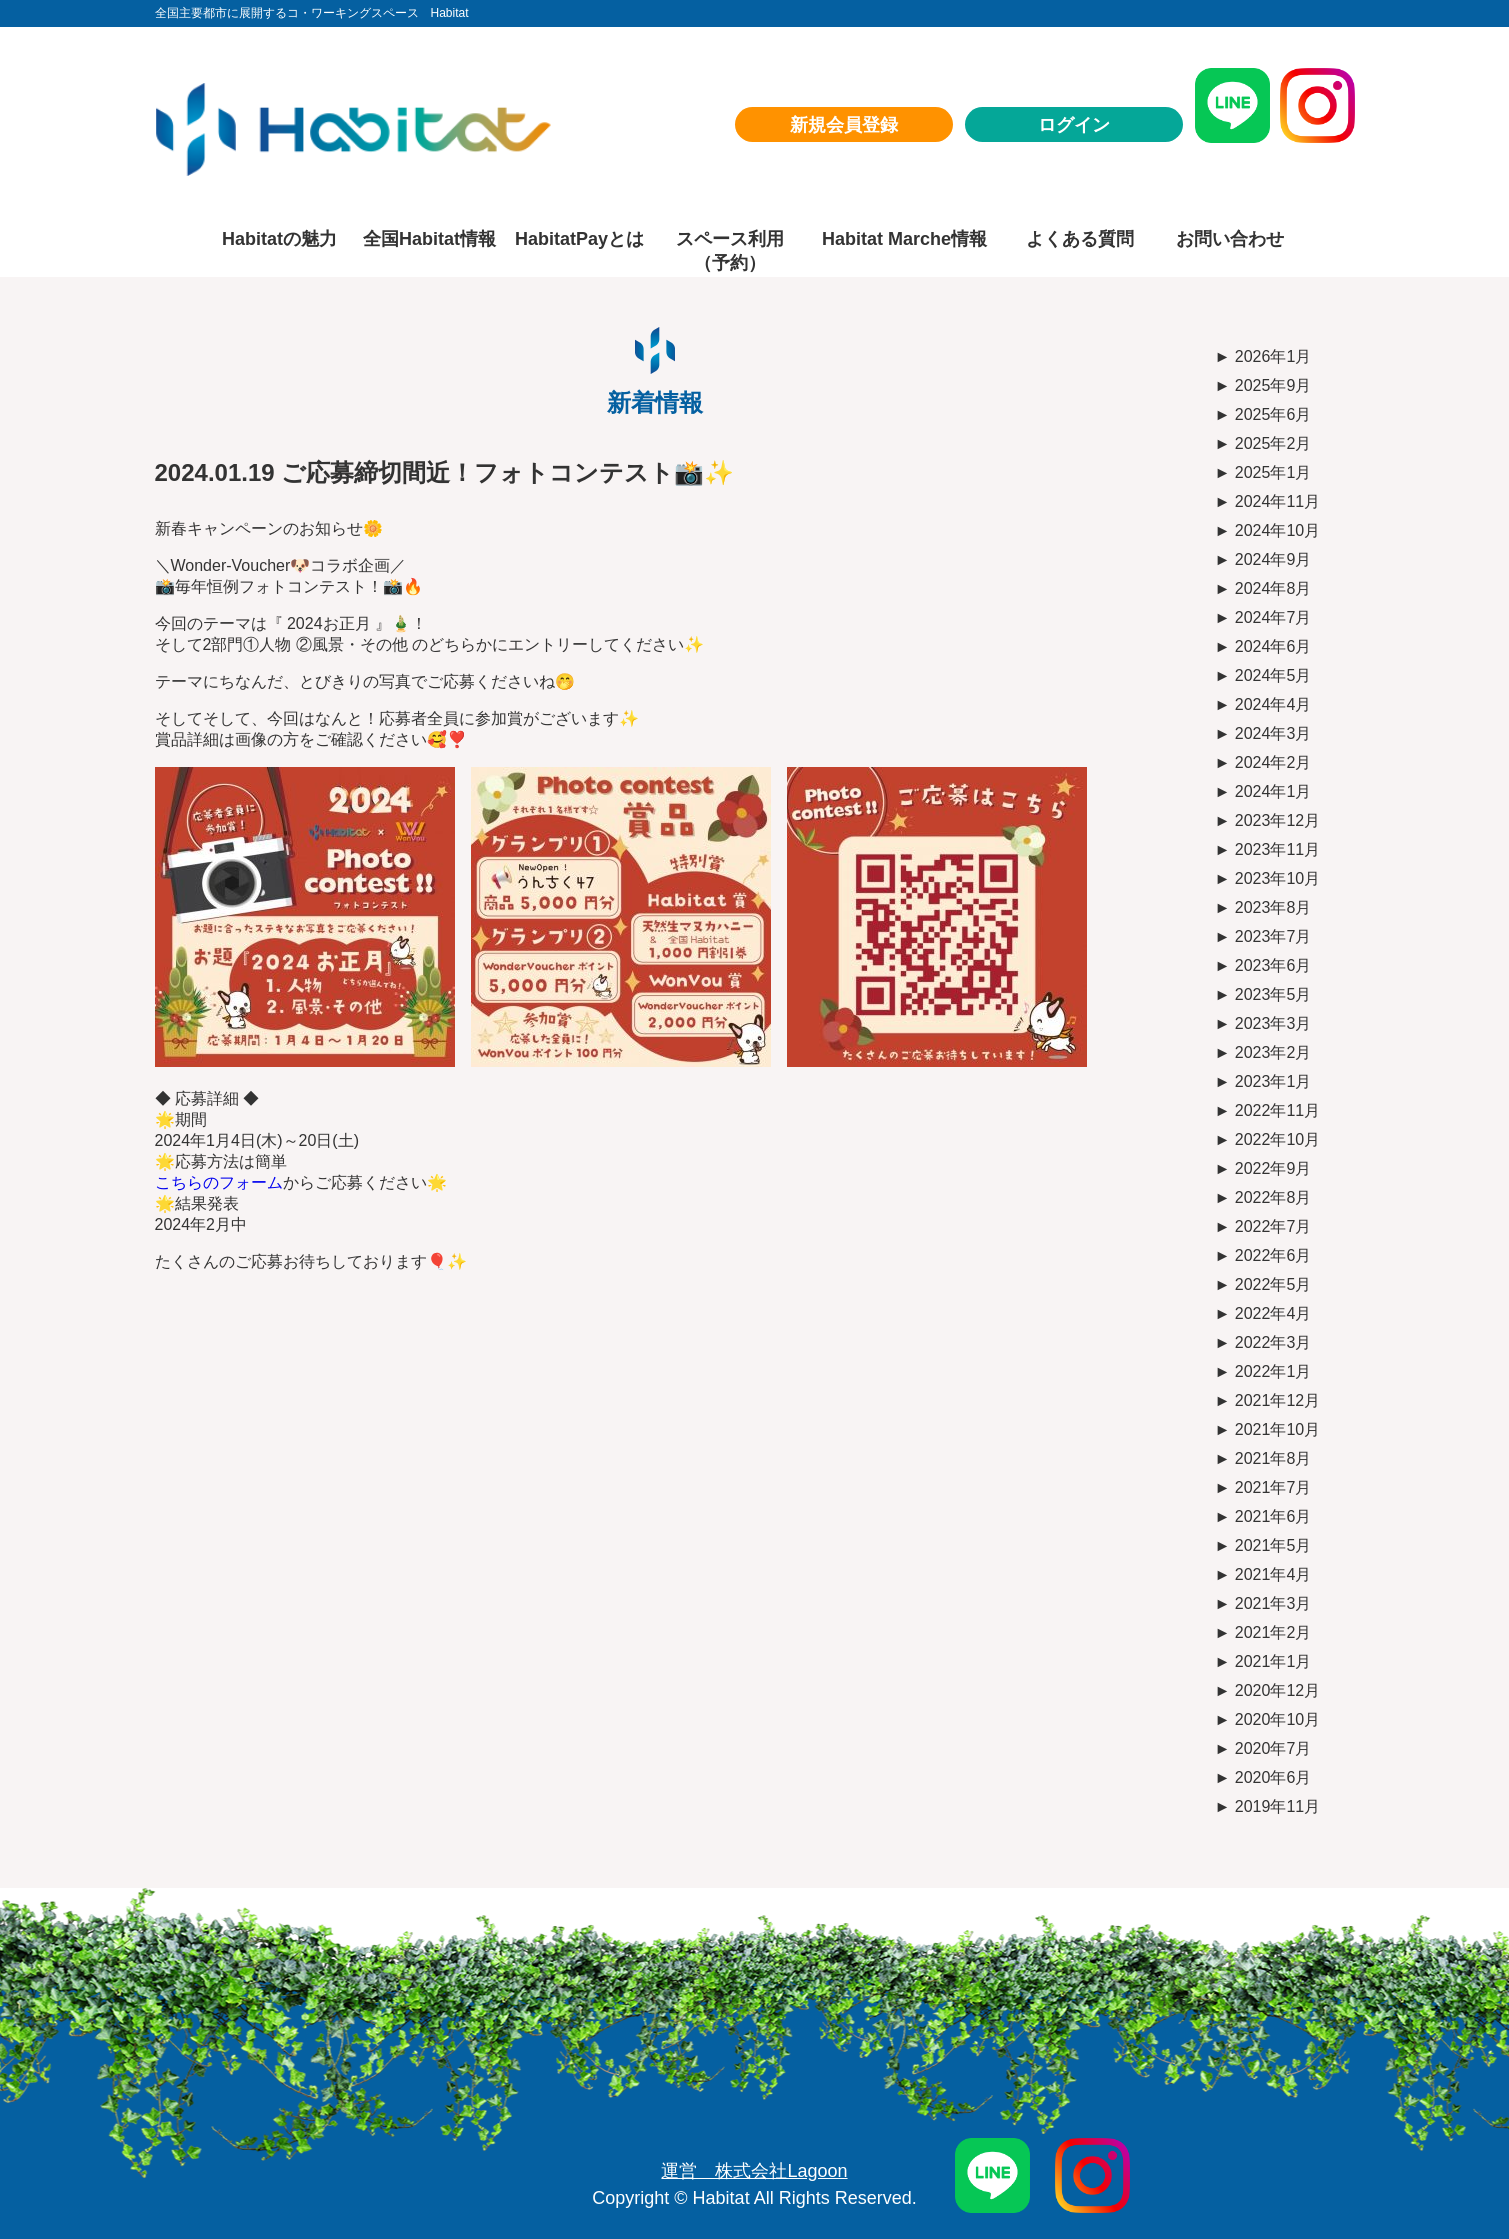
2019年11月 (1277, 1806)
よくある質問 (1080, 239)
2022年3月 (1273, 1342)
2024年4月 (1273, 704)
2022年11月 (1277, 1110)
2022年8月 (1273, 1197)
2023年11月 (1277, 849)
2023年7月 (1273, 936)
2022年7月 (1273, 1226)
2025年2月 (1273, 443)
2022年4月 (1273, 1313)
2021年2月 (1273, 1632)
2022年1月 (1273, 1371)
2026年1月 (1273, 356)
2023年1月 (1273, 1081)
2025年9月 (1273, 385)
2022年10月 (1277, 1139)
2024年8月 (1273, 588)
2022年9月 (1273, 1168)
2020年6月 (1273, 1777)
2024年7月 (1273, 617)
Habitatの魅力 (279, 239)
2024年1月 (1273, 791)
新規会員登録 (844, 125)
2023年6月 (1273, 965)
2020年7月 (1273, 1748)
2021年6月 (1273, 1516)
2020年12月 (1277, 1690)
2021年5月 (1273, 1545)
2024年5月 (1273, 675)
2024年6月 (1273, 646)
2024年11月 (1277, 501)
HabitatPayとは (579, 239)
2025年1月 (1273, 472)
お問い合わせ (1230, 239)
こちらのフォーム (219, 1182)
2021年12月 (1277, 1400)
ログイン (1074, 125)
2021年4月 (1273, 1574)
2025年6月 (1273, 414)
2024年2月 (1273, 762)
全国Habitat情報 (429, 239)
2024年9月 (1273, 559)
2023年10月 (1277, 878)
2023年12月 (1277, 820)
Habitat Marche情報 (904, 239)
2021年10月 (1277, 1429)
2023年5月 (1273, 994)
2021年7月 (1273, 1487)
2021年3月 (1273, 1603)
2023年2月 (1273, 1052)
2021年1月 (1273, 1661)
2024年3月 (1273, 733)
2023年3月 (1273, 1023)
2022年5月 (1273, 1284)
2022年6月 (1273, 1255)
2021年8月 (1273, 1458)
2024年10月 (1277, 530)
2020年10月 (1277, 1719)
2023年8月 (1273, 907)
